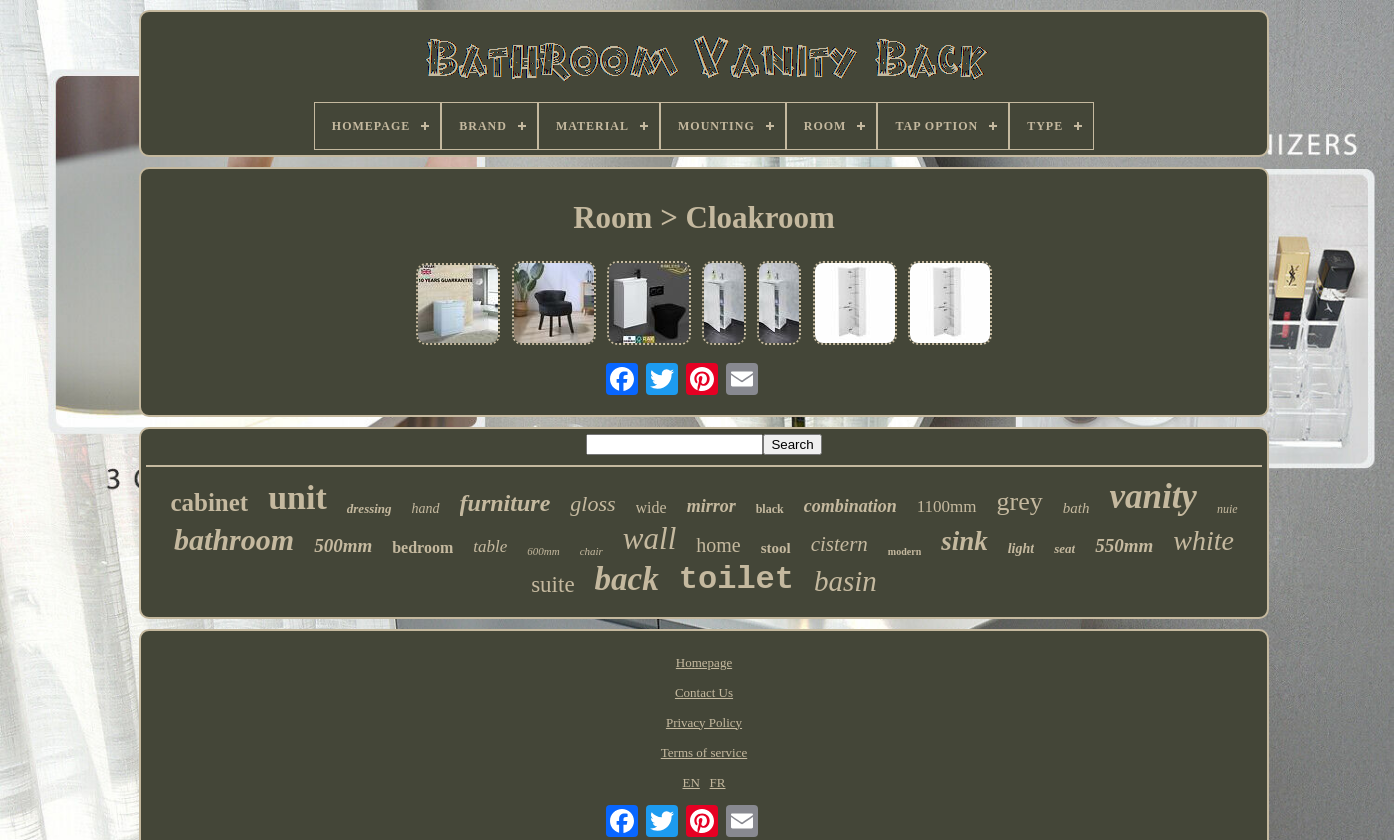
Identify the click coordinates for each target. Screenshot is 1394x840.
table (490, 546)
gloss (592, 503)
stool (776, 548)
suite (552, 584)
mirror (711, 506)
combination (850, 506)
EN (691, 782)
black (770, 509)
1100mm (947, 506)
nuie (1227, 509)
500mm (343, 545)
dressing (369, 508)
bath (1076, 508)
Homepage (704, 662)
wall (649, 538)
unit (297, 497)
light (1021, 548)
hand (426, 508)
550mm (1124, 545)
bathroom (234, 539)
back (627, 579)
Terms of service (704, 752)
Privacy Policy (704, 722)
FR (718, 782)
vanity (1152, 496)
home (718, 545)
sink (964, 541)
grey (1020, 501)
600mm (543, 551)
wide (651, 507)
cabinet (209, 502)
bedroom (422, 547)
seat (1064, 548)
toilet (736, 579)
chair (591, 551)
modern (904, 551)
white (1203, 540)
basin (845, 581)
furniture (505, 503)
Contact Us (704, 692)
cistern (839, 544)
